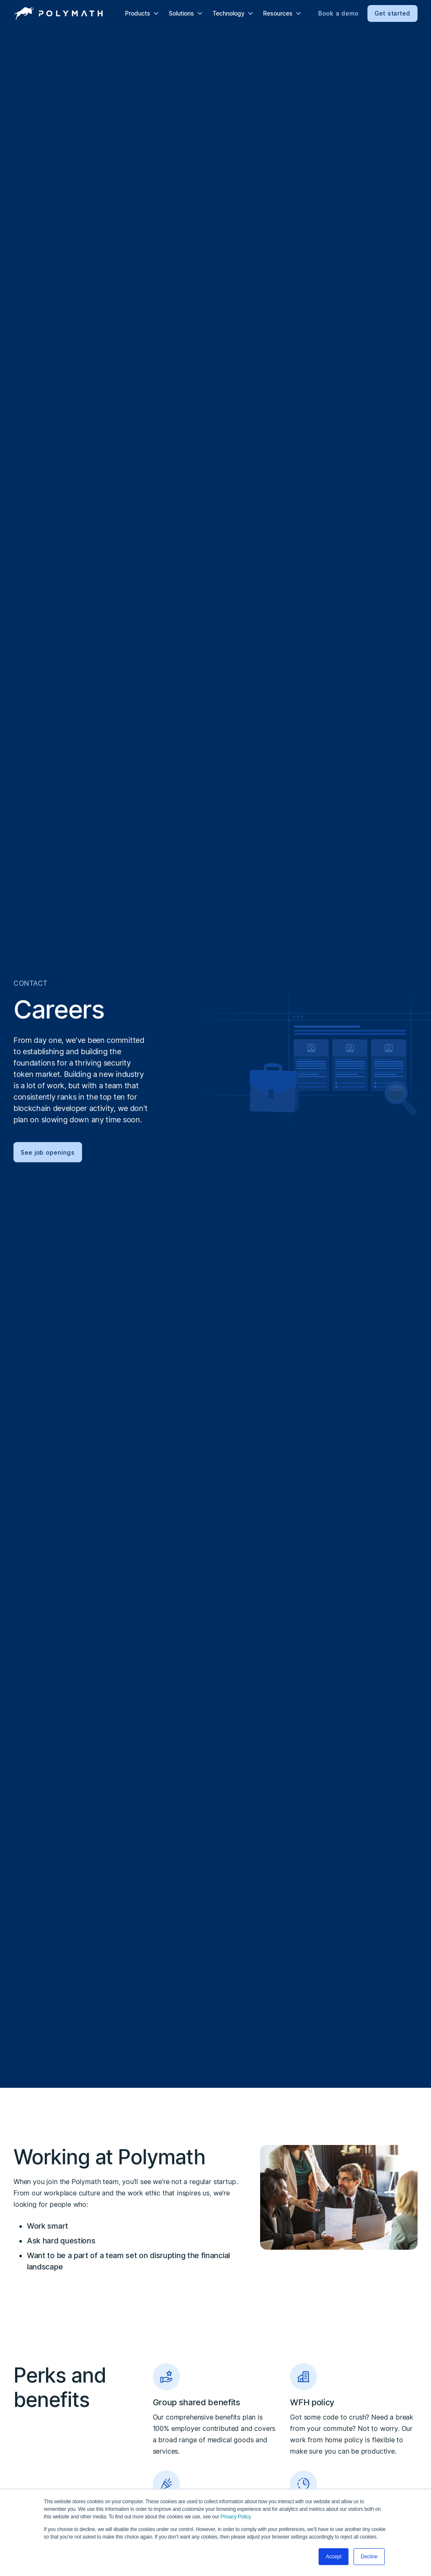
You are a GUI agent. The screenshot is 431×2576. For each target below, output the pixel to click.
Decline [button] (369, 2557)
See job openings (48, 1152)
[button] (143, 13)
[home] (58, 13)
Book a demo (338, 13)
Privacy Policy (235, 2517)
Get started (392, 13)
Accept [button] (333, 2557)
